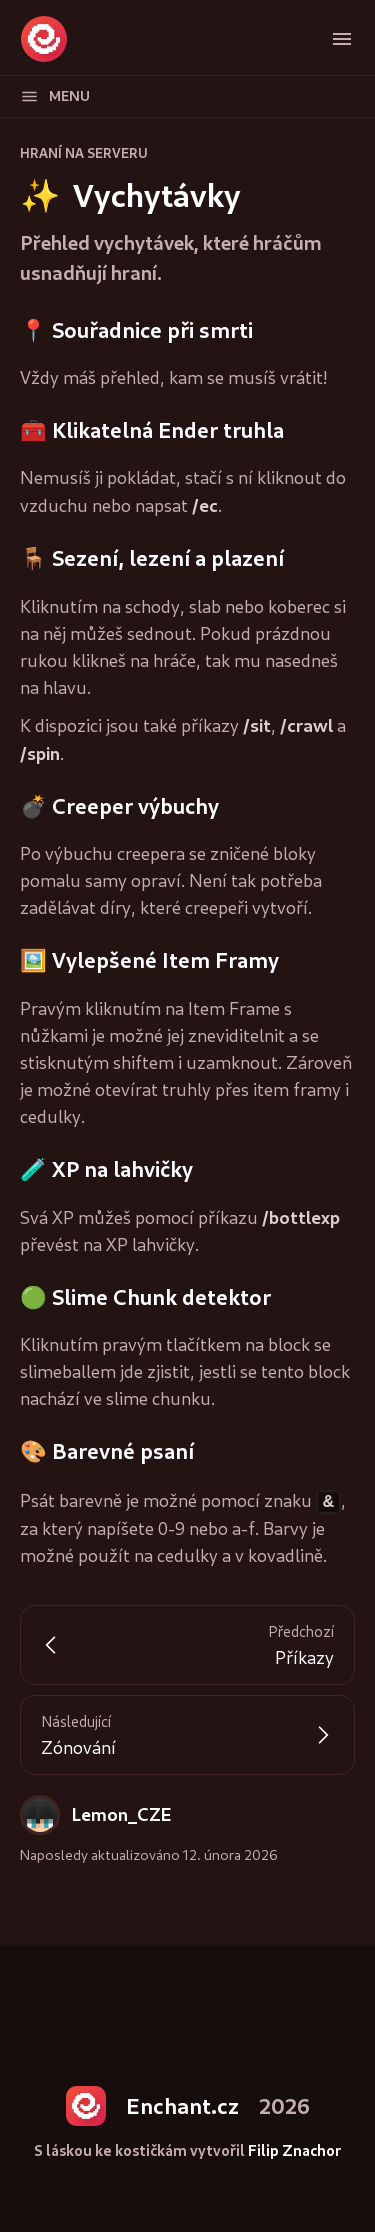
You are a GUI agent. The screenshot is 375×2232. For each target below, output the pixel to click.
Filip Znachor (294, 2149)
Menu (55, 96)
